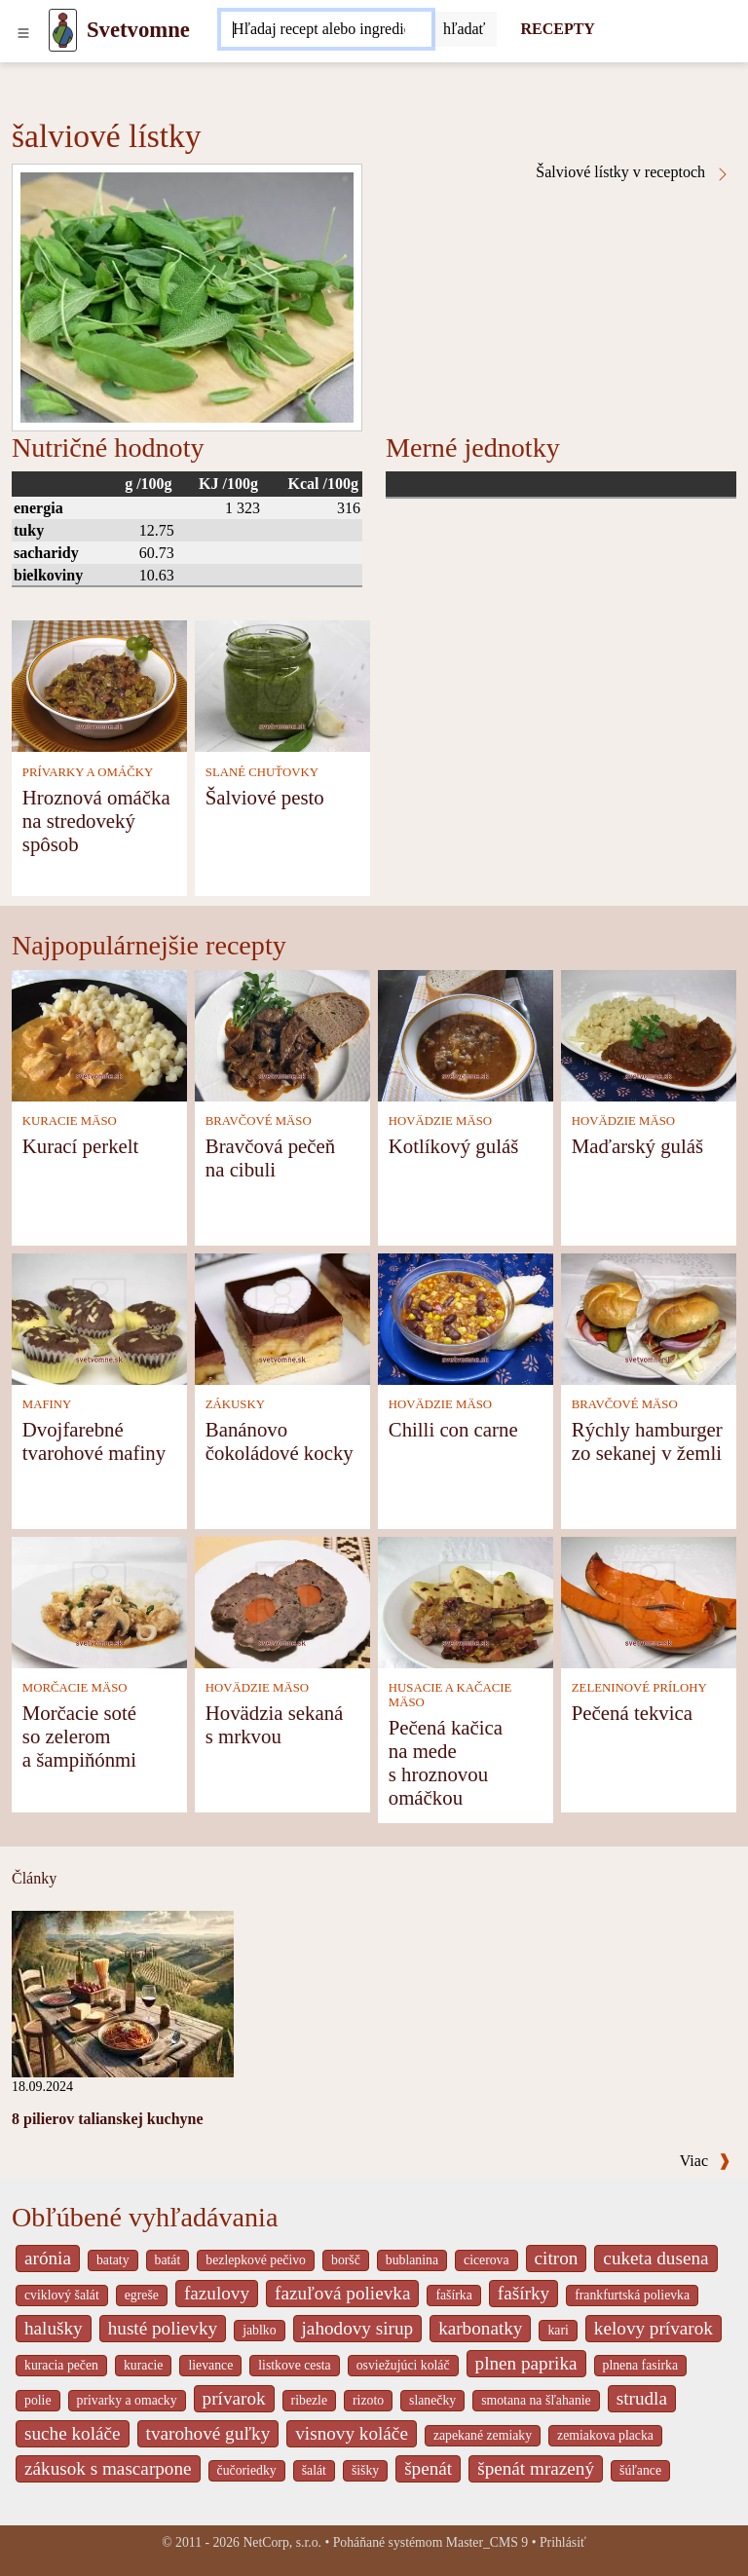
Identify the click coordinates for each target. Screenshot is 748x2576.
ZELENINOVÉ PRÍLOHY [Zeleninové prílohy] (639, 1688)
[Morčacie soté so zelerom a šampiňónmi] (99, 1600)
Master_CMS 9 (487, 2542)
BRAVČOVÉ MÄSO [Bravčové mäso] (259, 1121)
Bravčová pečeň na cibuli (270, 1157)
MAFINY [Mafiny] (46, 1404)
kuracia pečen (61, 2365)
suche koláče (72, 2433)
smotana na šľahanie (536, 2400)
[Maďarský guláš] (648, 1034)
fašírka (453, 2295)
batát (168, 2260)
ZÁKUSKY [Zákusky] (235, 1404)
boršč (345, 2260)
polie (38, 2400)
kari (557, 2330)
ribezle (309, 2400)
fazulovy (216, 2293)
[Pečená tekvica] (648, 1600)
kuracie (143, 2365)
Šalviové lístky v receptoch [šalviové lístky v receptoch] (633, 172)
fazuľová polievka (342, 2293)
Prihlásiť (563, 2542)
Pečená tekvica (632, 1712)
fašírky (523, 2293)
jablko (259, 2330)
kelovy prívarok (653, 2328)
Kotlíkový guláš (453, 1146)
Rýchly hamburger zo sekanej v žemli (647, 1441)
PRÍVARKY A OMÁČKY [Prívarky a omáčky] (87, 772)
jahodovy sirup (358, 2328)
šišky (365, 2470)
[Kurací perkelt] (99, 1034)
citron (557, 2258)
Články (34, 1878)
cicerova (486, 2260)
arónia (47, 2258)
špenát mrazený (535, 2468)
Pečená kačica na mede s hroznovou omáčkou (446, 1762)
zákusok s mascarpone (108, 2468)
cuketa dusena (655, 2258)
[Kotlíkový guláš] (465, 1034)
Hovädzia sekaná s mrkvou (274, 1724)
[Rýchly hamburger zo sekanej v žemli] (648, 1317)
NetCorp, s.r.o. (282, 2542)
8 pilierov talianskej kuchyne (108, 2118)
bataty (113, 2260)
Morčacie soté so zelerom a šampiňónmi (79, 1736)
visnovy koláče (351, 2433)
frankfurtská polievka (632, 2295)
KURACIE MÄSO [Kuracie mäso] (69, 1121)
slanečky (432, 2400)
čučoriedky (247, 2470)
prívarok (234, 2398)
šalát (314, 2470)
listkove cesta (294, 2365)
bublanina (412, 2260)
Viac (705, 2160)
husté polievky (162, 2328)
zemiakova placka (605, 2435)
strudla (642, 2398)
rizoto (368, 2400)
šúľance (640, 2470)
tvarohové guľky (208, 2433)
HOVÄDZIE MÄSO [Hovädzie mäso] (440, 1121)
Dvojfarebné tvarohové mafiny (94, 1441)
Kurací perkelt (80, 1146)
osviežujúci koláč (403, 2365)
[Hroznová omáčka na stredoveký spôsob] (99, 685)
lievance (210, 2365)
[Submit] (464, 29)
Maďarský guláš (637, 1146)
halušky (53, 2328)
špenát (428, 2468)
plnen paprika (526, 2363)
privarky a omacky (127, 2400)
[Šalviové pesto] (282, 685)
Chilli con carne (453, 1429)
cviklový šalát (61, 2295)
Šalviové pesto (265, 797)
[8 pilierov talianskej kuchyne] (123, 1992)
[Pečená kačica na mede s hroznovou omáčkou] (465, 1600)
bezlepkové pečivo (256, 2260)
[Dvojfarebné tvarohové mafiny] (99, 1317)
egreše (142, 2295)
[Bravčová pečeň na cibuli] (282, 1034)
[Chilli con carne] (465, 1317)
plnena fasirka (641, 2365)
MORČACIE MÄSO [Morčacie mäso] (75, 1688)
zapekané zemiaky (482, 2435)
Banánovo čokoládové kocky (280, 1441)
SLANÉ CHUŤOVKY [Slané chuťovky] (262, 772)
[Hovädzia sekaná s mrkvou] (282, 1600)
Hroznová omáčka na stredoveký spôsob (96, 820)
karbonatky (480, 2328)
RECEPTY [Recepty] (557, 28)
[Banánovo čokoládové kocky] (282, 1317)
